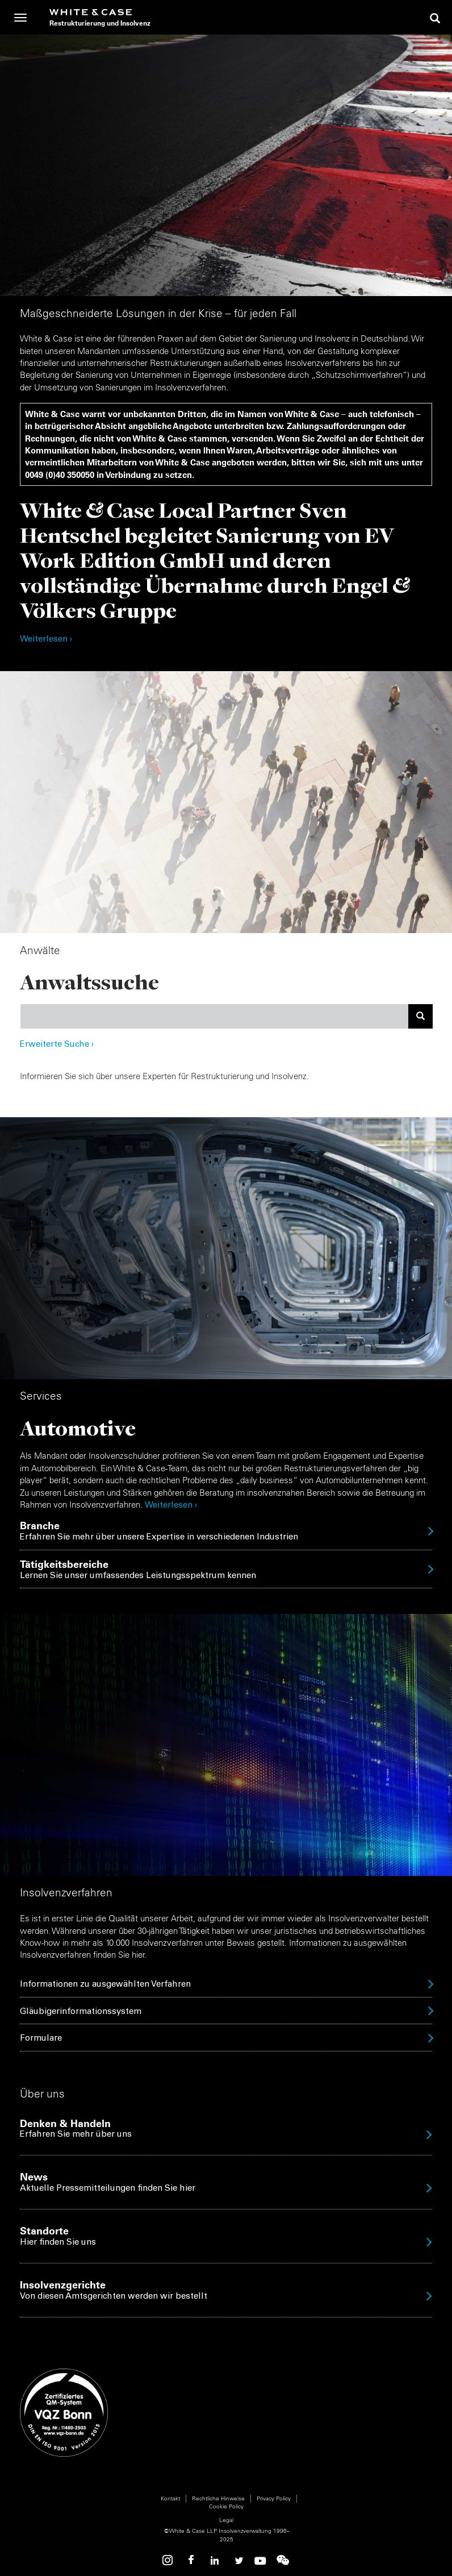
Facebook (192, 2560)
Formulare (41, 2038)
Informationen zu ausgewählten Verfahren (105, 1984)
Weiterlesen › (46, 639)
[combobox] (214, 1016)
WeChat (283, 2560)
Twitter (237, 2560)
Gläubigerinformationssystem (80, 2012)
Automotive (78, 1427)
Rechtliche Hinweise (218, 2498)
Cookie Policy (226, 2506)
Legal (226, 2520)
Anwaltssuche (89, 981)
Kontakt (170, 2498)
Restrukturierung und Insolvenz (99, 23)
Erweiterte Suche (57, 1045)
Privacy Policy (274, 2498)
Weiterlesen (168, 1505)
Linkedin (214, 2560)
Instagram (169, 2560)
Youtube (260, 2560)
